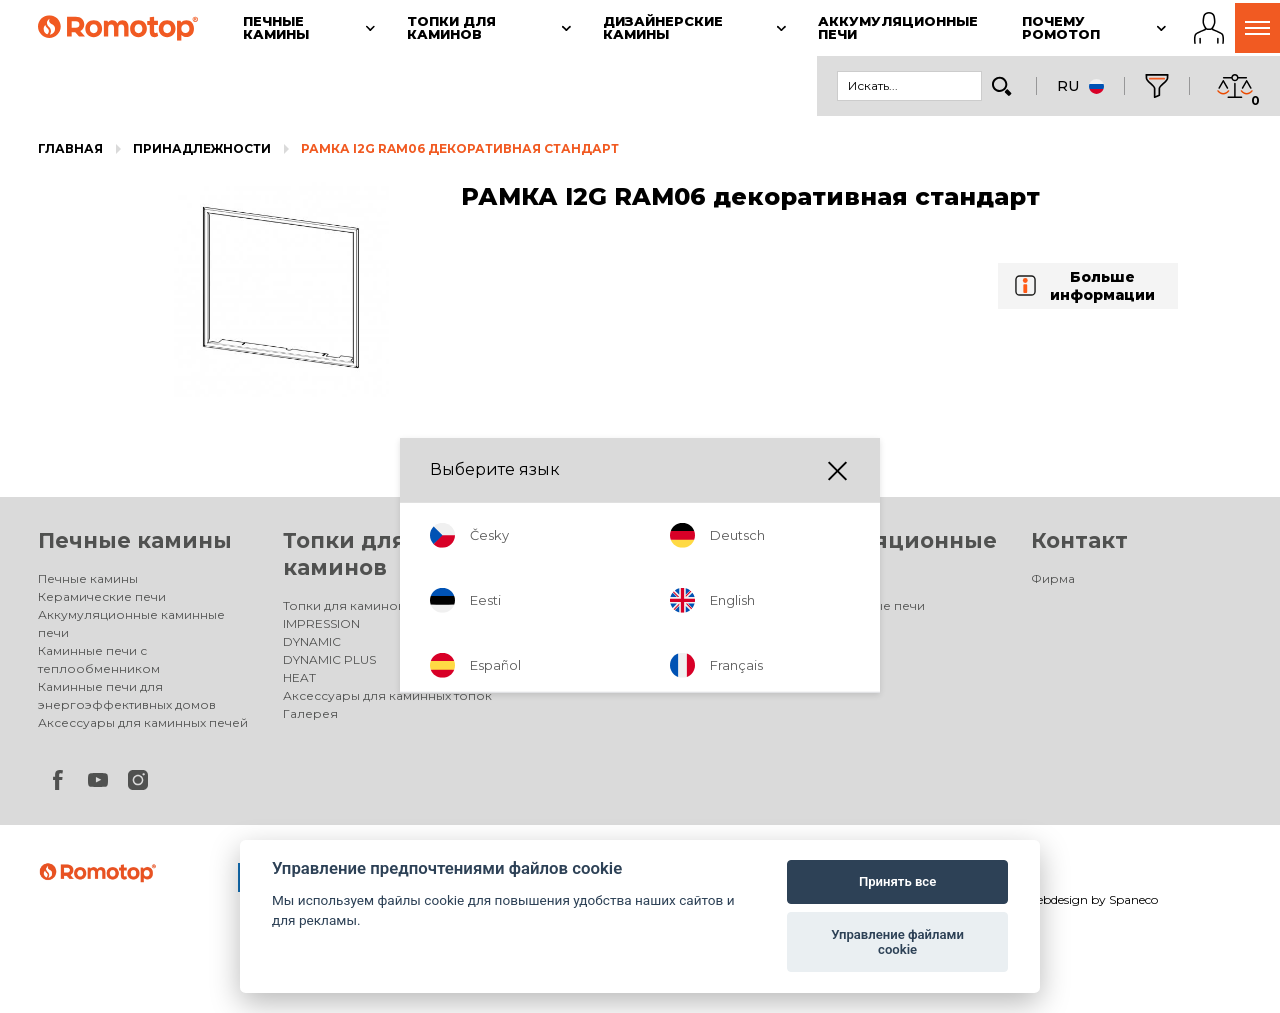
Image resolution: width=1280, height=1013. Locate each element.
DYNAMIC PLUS (329, 659)
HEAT (299, 677)
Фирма (1053, 578)
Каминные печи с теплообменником (99, 659)
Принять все (897, 881)
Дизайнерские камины (599, 605)
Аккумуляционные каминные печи (131, 623)
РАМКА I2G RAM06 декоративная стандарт (460, 148)
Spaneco (1133, 899)
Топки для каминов (344, 605)
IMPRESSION (321, 623)
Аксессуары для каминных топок (387, 695)
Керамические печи (102, 596)
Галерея (310, 713)
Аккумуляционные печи (848, 605)
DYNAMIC (312, 641)
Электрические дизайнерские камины (624, 632)
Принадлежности (202, 148)
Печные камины (135, 540)
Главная (70, 148)
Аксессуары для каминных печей (143, 722)
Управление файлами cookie (897, 942)
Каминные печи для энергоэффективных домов (127, 695)
